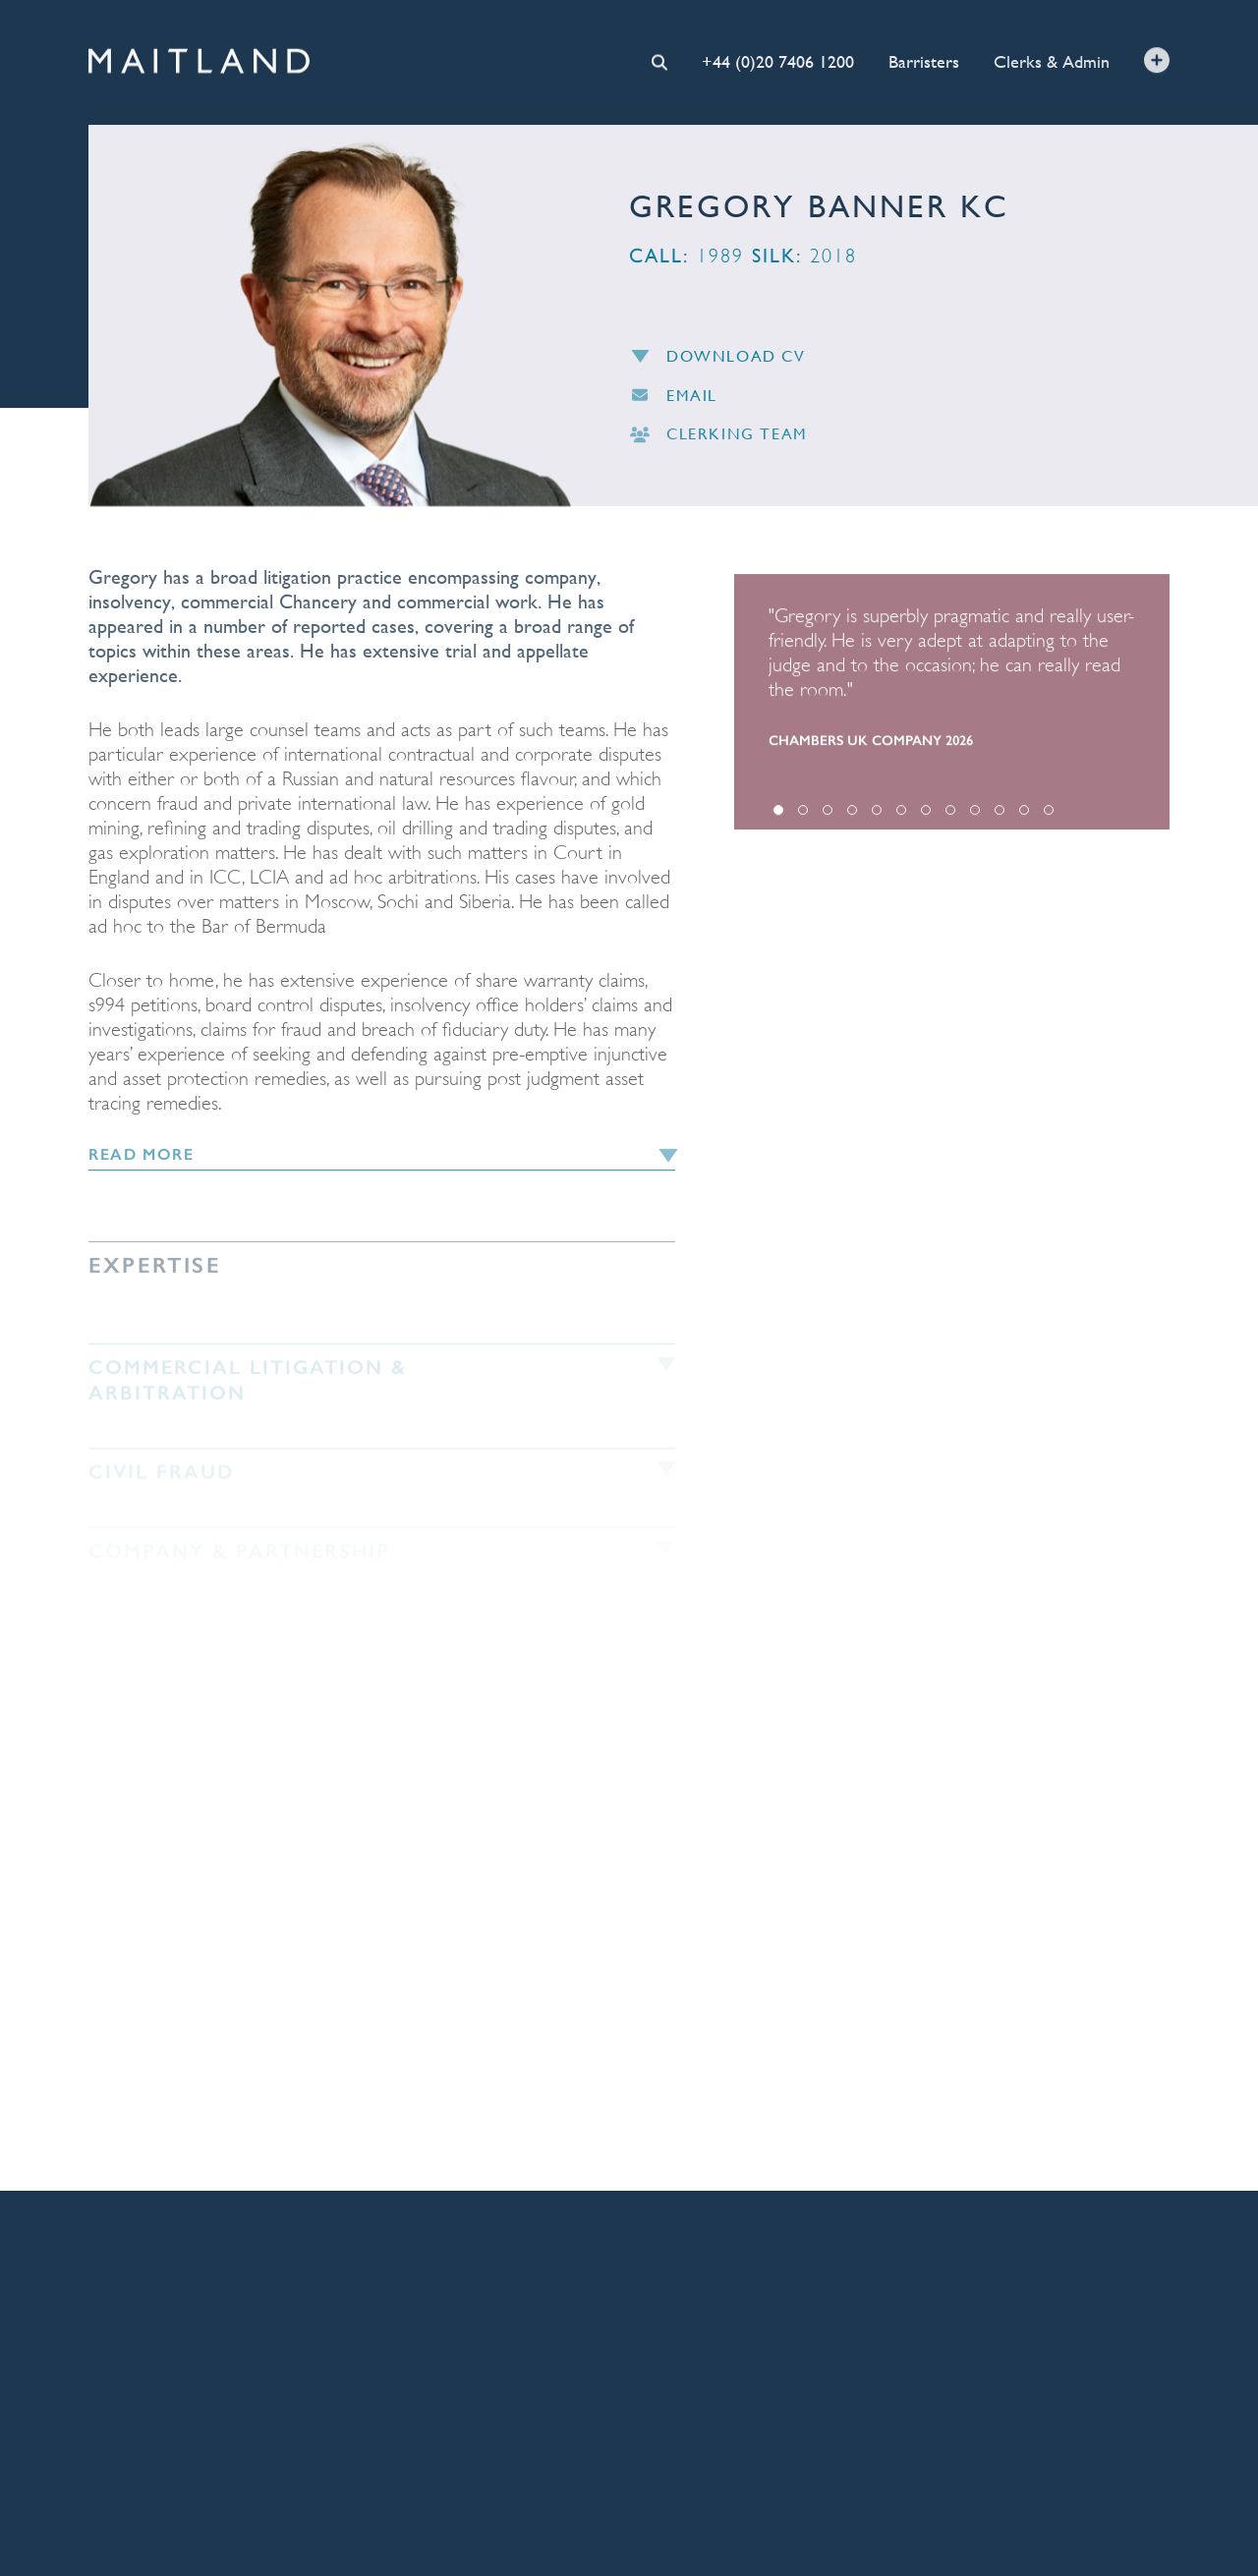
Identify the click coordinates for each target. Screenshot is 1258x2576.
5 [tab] (877, 816)
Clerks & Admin (1052, 59)
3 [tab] (827, 816)
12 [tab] (1049, 816)
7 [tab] (926, 816)
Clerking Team (718, 438)
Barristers (923, 60)
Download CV (717, 360)
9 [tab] (975, 816)
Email (673, 399)
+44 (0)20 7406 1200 (778, 60)
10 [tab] (999, 816)
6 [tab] (901, 816)
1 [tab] (778, 816)
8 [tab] (950, 816)
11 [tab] (1024, 816)
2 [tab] (803, 816)
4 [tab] (852, 816)
